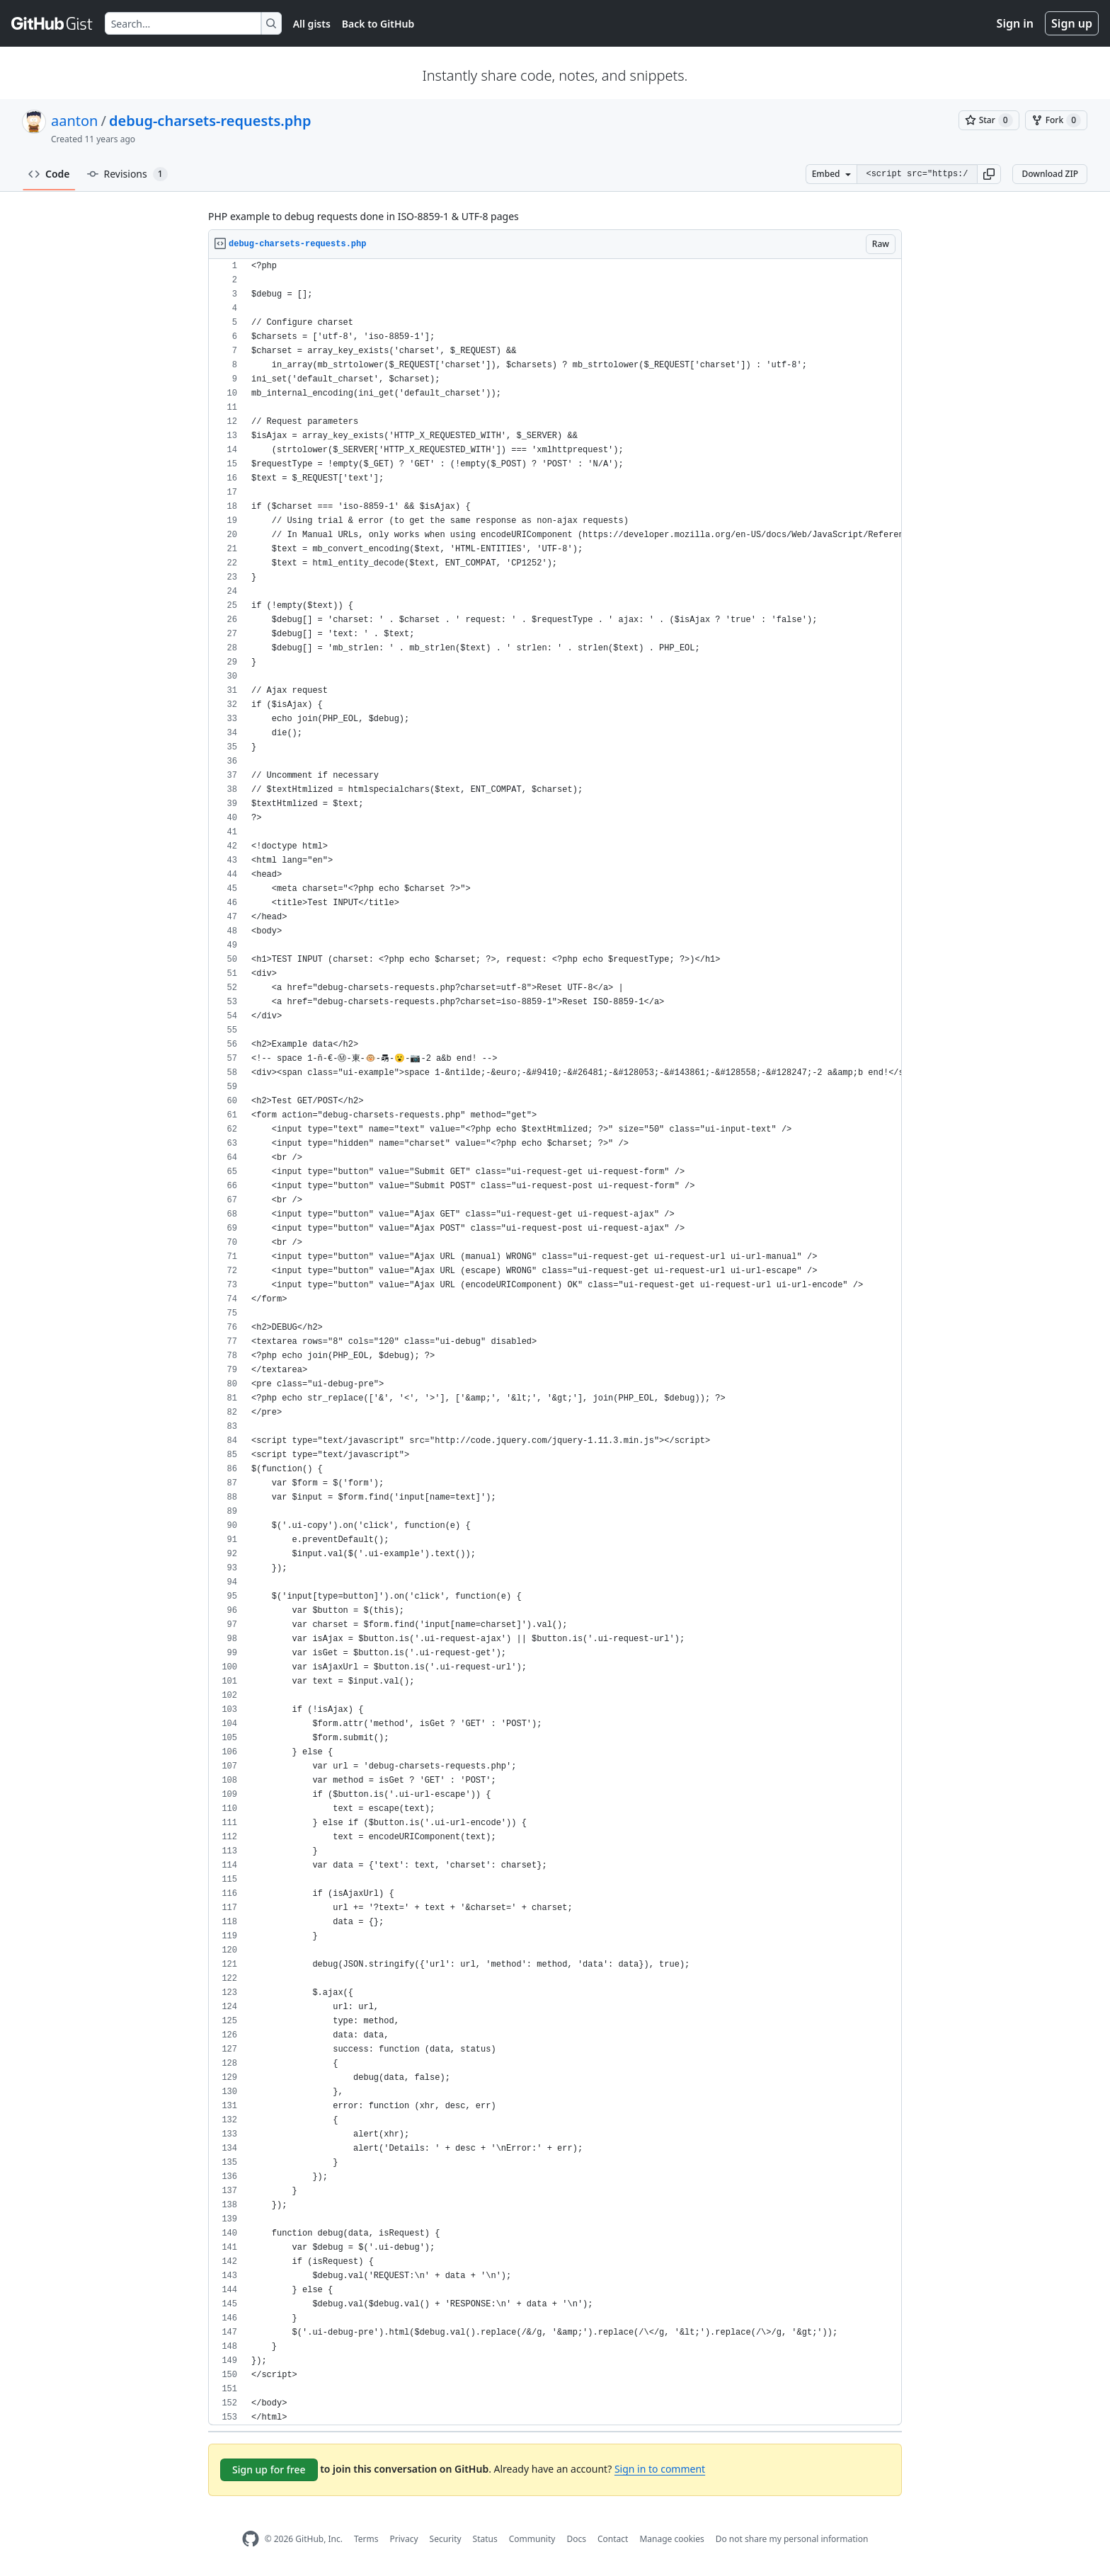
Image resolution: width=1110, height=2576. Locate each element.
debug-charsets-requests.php (210, 120)
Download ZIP (1050, 174)
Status (485, 2539)
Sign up (1071, 23)
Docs (576, 2539)
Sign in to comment (659, 2469)
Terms (366, 2539)
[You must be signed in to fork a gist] (1056, 120)
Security (446, 2539)
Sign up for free (269, 2469)
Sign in (1015, 23)
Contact (612, 2539)
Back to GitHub (378, 23)
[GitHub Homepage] (250, 2539)
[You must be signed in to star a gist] (989, 120)
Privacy (404, 2539)
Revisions (127, 174)
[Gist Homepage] (52, 23)
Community (532, 2539)
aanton (74, 120)
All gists (312, 23)
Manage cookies (671, 2539)
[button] (989, 174)
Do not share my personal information (792, 2539)
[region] (555, 1342)
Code (49, 173)
